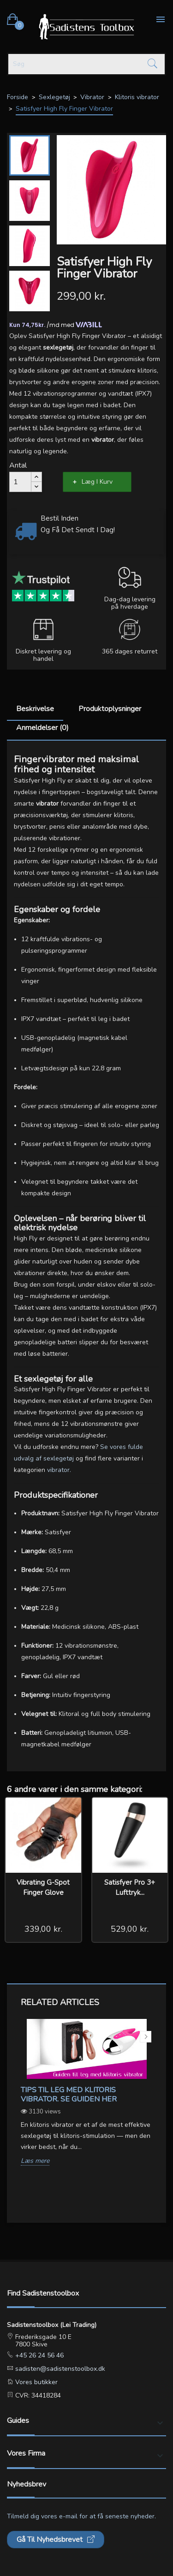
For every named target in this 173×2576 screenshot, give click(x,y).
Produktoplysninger (109, 709)
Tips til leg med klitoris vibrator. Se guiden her (69, 2094)
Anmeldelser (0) (42, 728)
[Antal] (20, 482)
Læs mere (35, 2161)
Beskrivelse (35, 709)
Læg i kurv (97, 481)
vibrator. (59, 1470)
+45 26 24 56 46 (38, 2355)
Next (145, 2036)
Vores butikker (35, 2382)
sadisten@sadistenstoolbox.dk (59, 2368)
